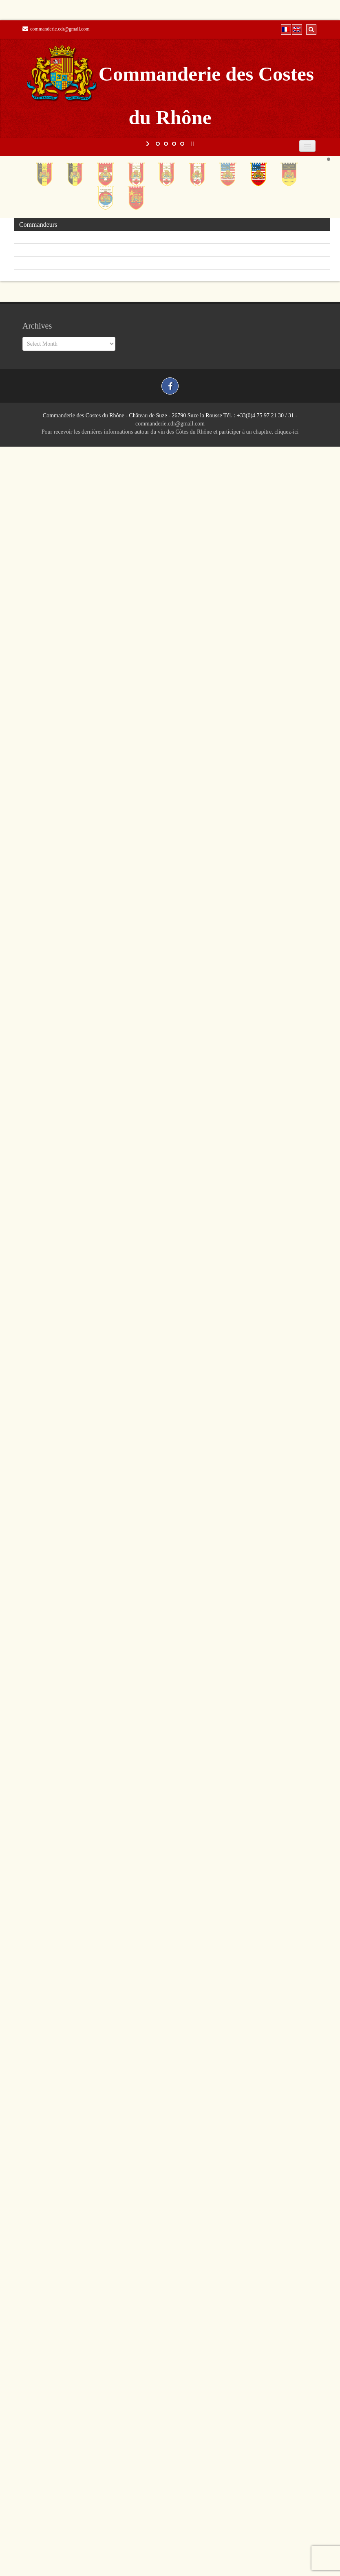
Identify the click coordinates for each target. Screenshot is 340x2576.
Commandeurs (38, 224)
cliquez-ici (286, 432)
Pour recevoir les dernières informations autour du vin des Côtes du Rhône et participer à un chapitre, (158, 432)
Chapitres (31, 237)
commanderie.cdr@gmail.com (56, 29)
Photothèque (35, 263)
